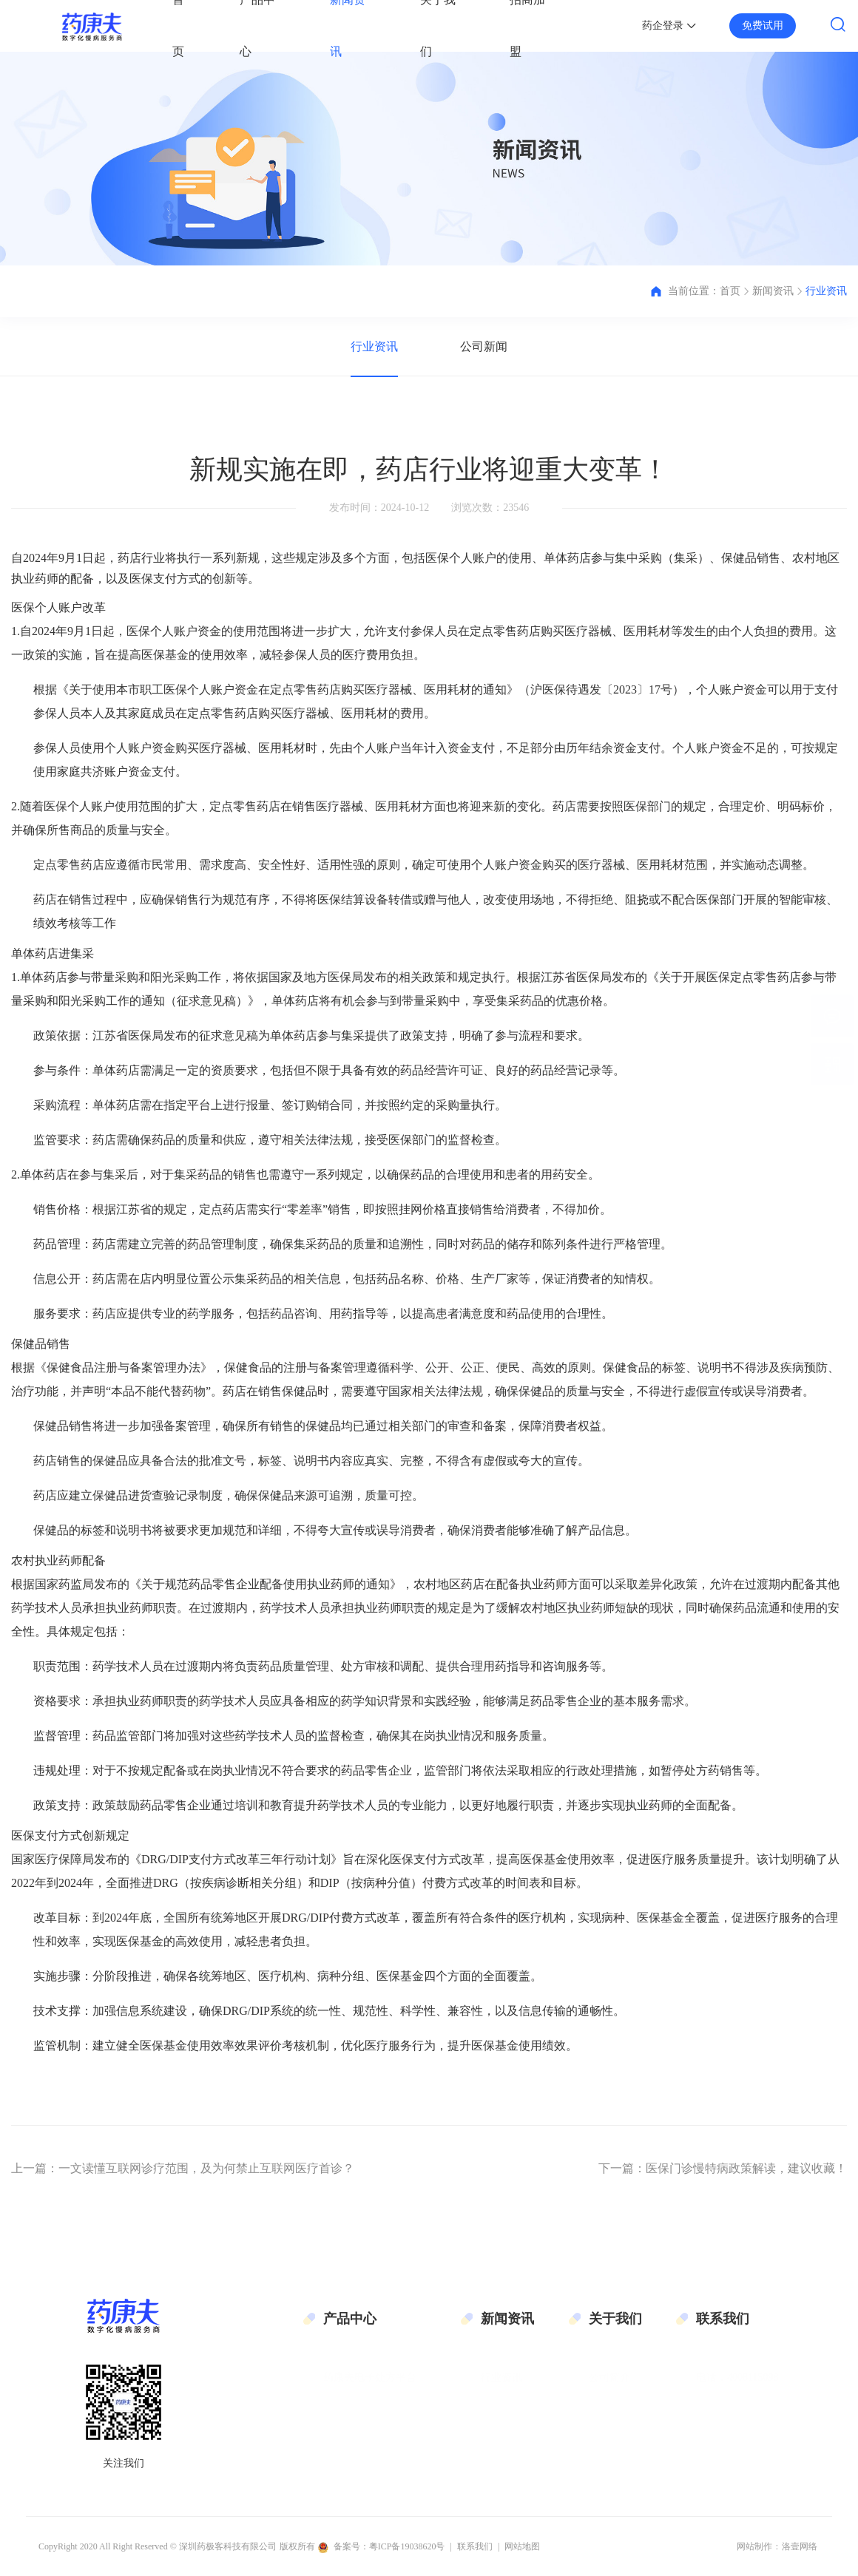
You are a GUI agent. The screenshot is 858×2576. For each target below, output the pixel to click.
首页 (730, 290)
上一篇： (182, 2168)
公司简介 (609, 2364)
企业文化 (609, 2393)
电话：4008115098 (737, 2364)
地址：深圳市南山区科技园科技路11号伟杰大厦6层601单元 (763, 2455)
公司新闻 (483, 346)
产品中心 (349, 2318)
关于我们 (615, 2318)
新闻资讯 (773, 290)
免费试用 (762, 25)
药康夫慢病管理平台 (369, 2393)
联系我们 (609, 2421)
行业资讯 (826, 290)
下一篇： (722, 2168)
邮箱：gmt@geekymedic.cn (755, 2393)
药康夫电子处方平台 (369, 2364)
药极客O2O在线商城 (369, 2421)
